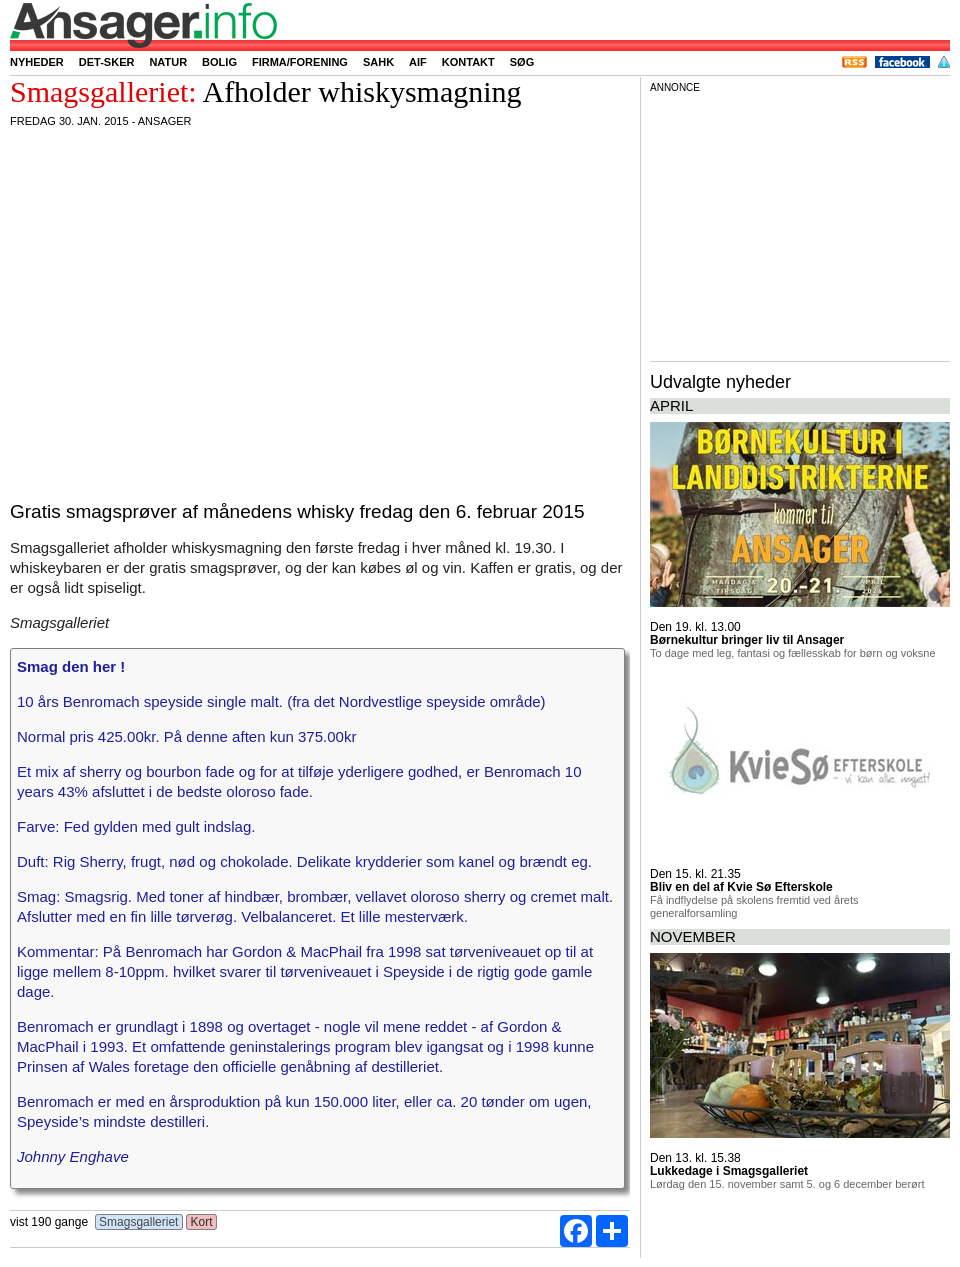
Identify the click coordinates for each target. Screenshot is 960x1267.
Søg (522, 62)
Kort (201, 1222)
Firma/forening (300, 62)
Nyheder (37, 62)
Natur (168, 62)
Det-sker (107, 62)
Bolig (219, 62)
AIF (418, 62)
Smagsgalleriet (139, 1222)
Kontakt (468, 62)
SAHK (378, 62)
